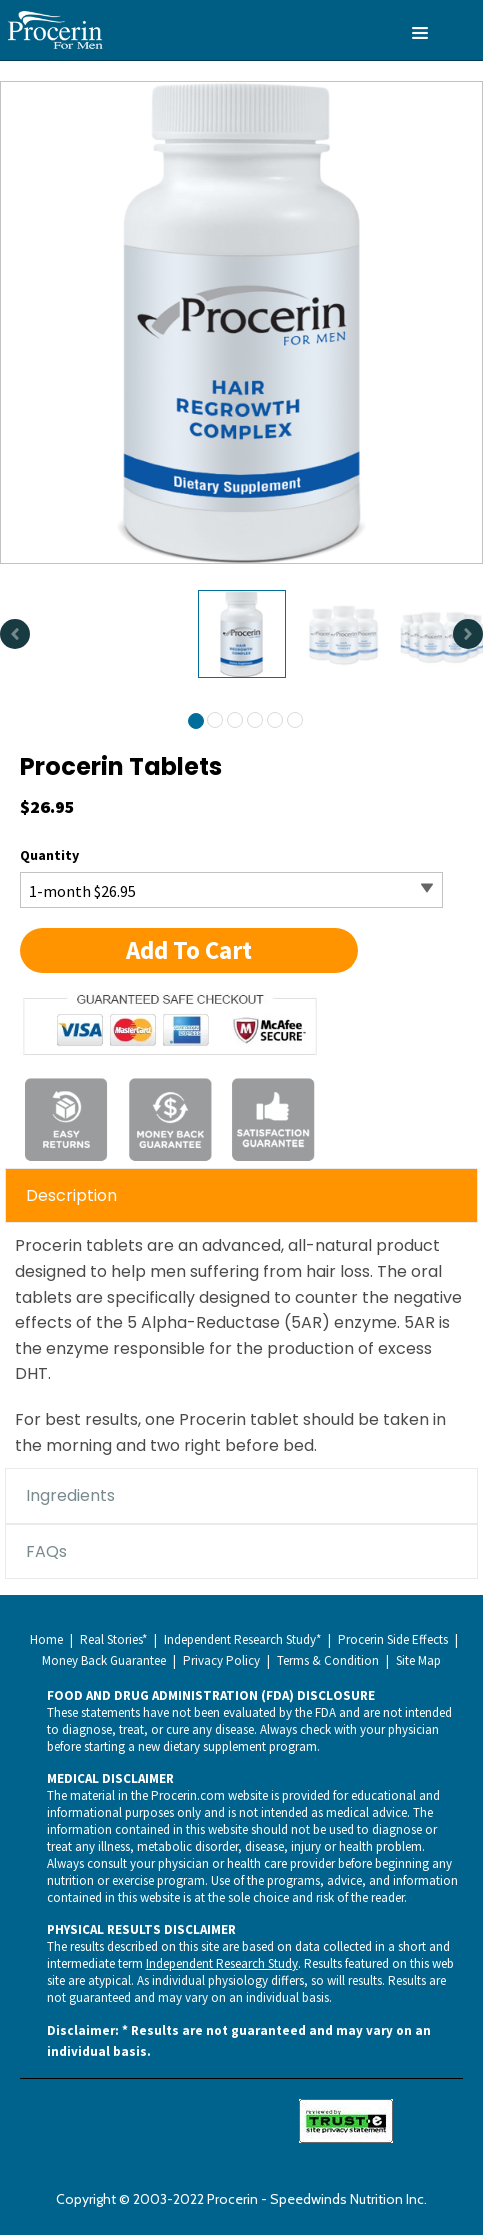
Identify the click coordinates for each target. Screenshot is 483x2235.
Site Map (418, 1660)
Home (46, 1639)
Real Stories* (113, 1639)
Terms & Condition (328, 1660)
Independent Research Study (222, 1963)
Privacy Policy (221, 1660)
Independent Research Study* (242, 1639)
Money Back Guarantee (104, 1660)
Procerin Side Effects (393, 1639)
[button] (189, 950)
